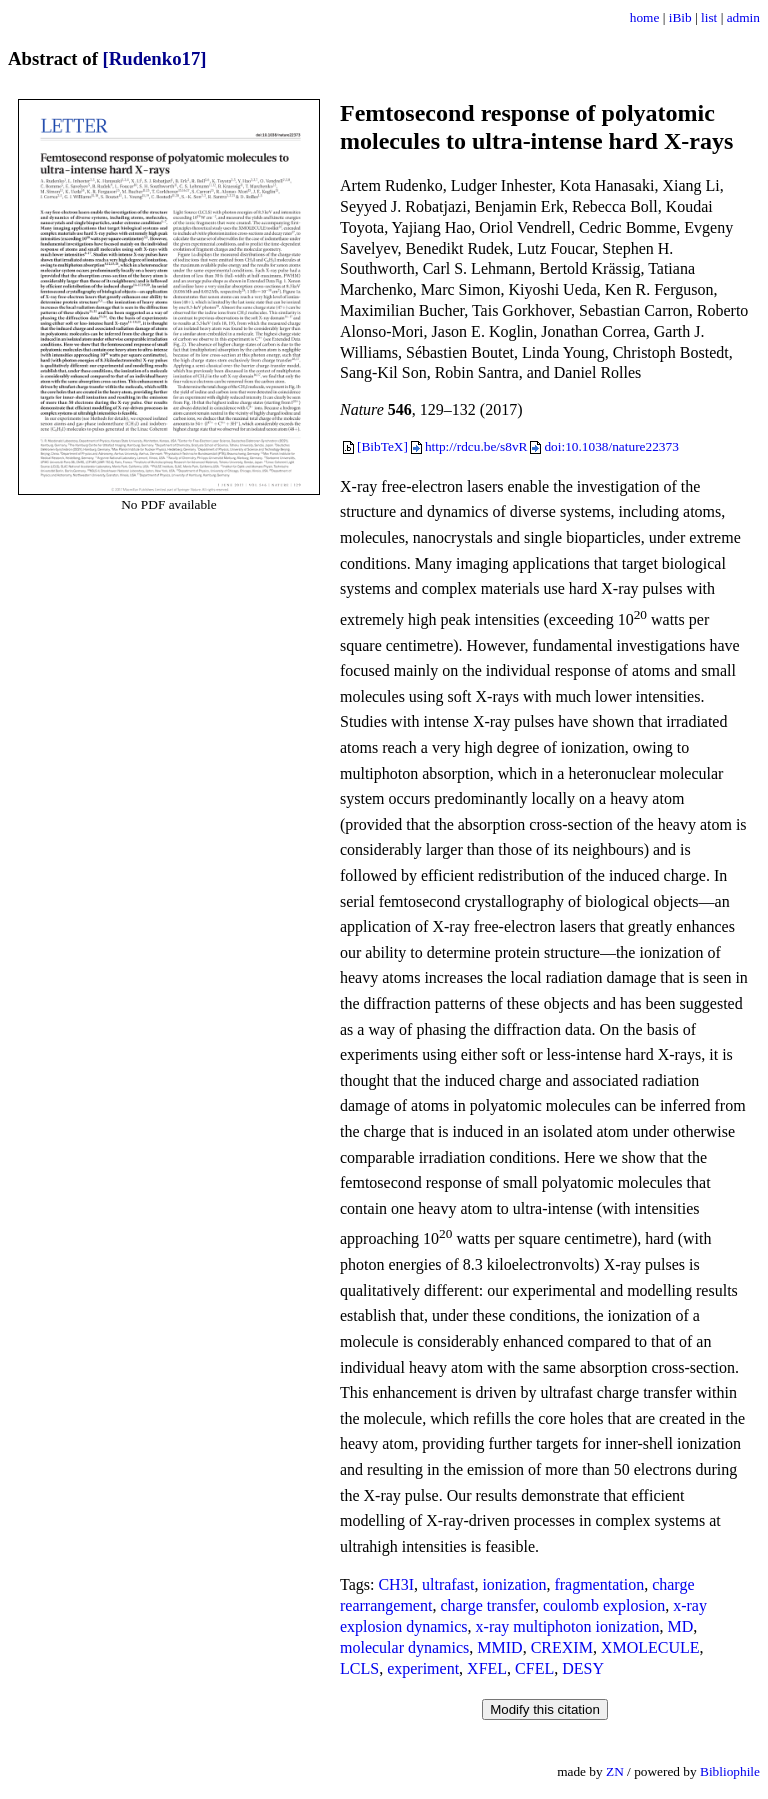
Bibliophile (730, 1771)
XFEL (487, 1668)
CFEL (534, 1668)
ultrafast (448, 1584)
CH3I (396, 1584)
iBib (680, 17)
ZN (615, 1771)
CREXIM (562, 1647)
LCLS (359, 1668)
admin (743, 17)
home (645, 17)
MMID (499, 1647)
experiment (423, 1668)
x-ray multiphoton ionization (568, 1626)
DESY (583, 1668)
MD (681, 1626)
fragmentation (599, 1584)
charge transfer (487, 1605)
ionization (514, 1584)
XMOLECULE (650, 1647)
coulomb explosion (604, 1605)
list (709, 17)
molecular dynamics (404, 1647)
